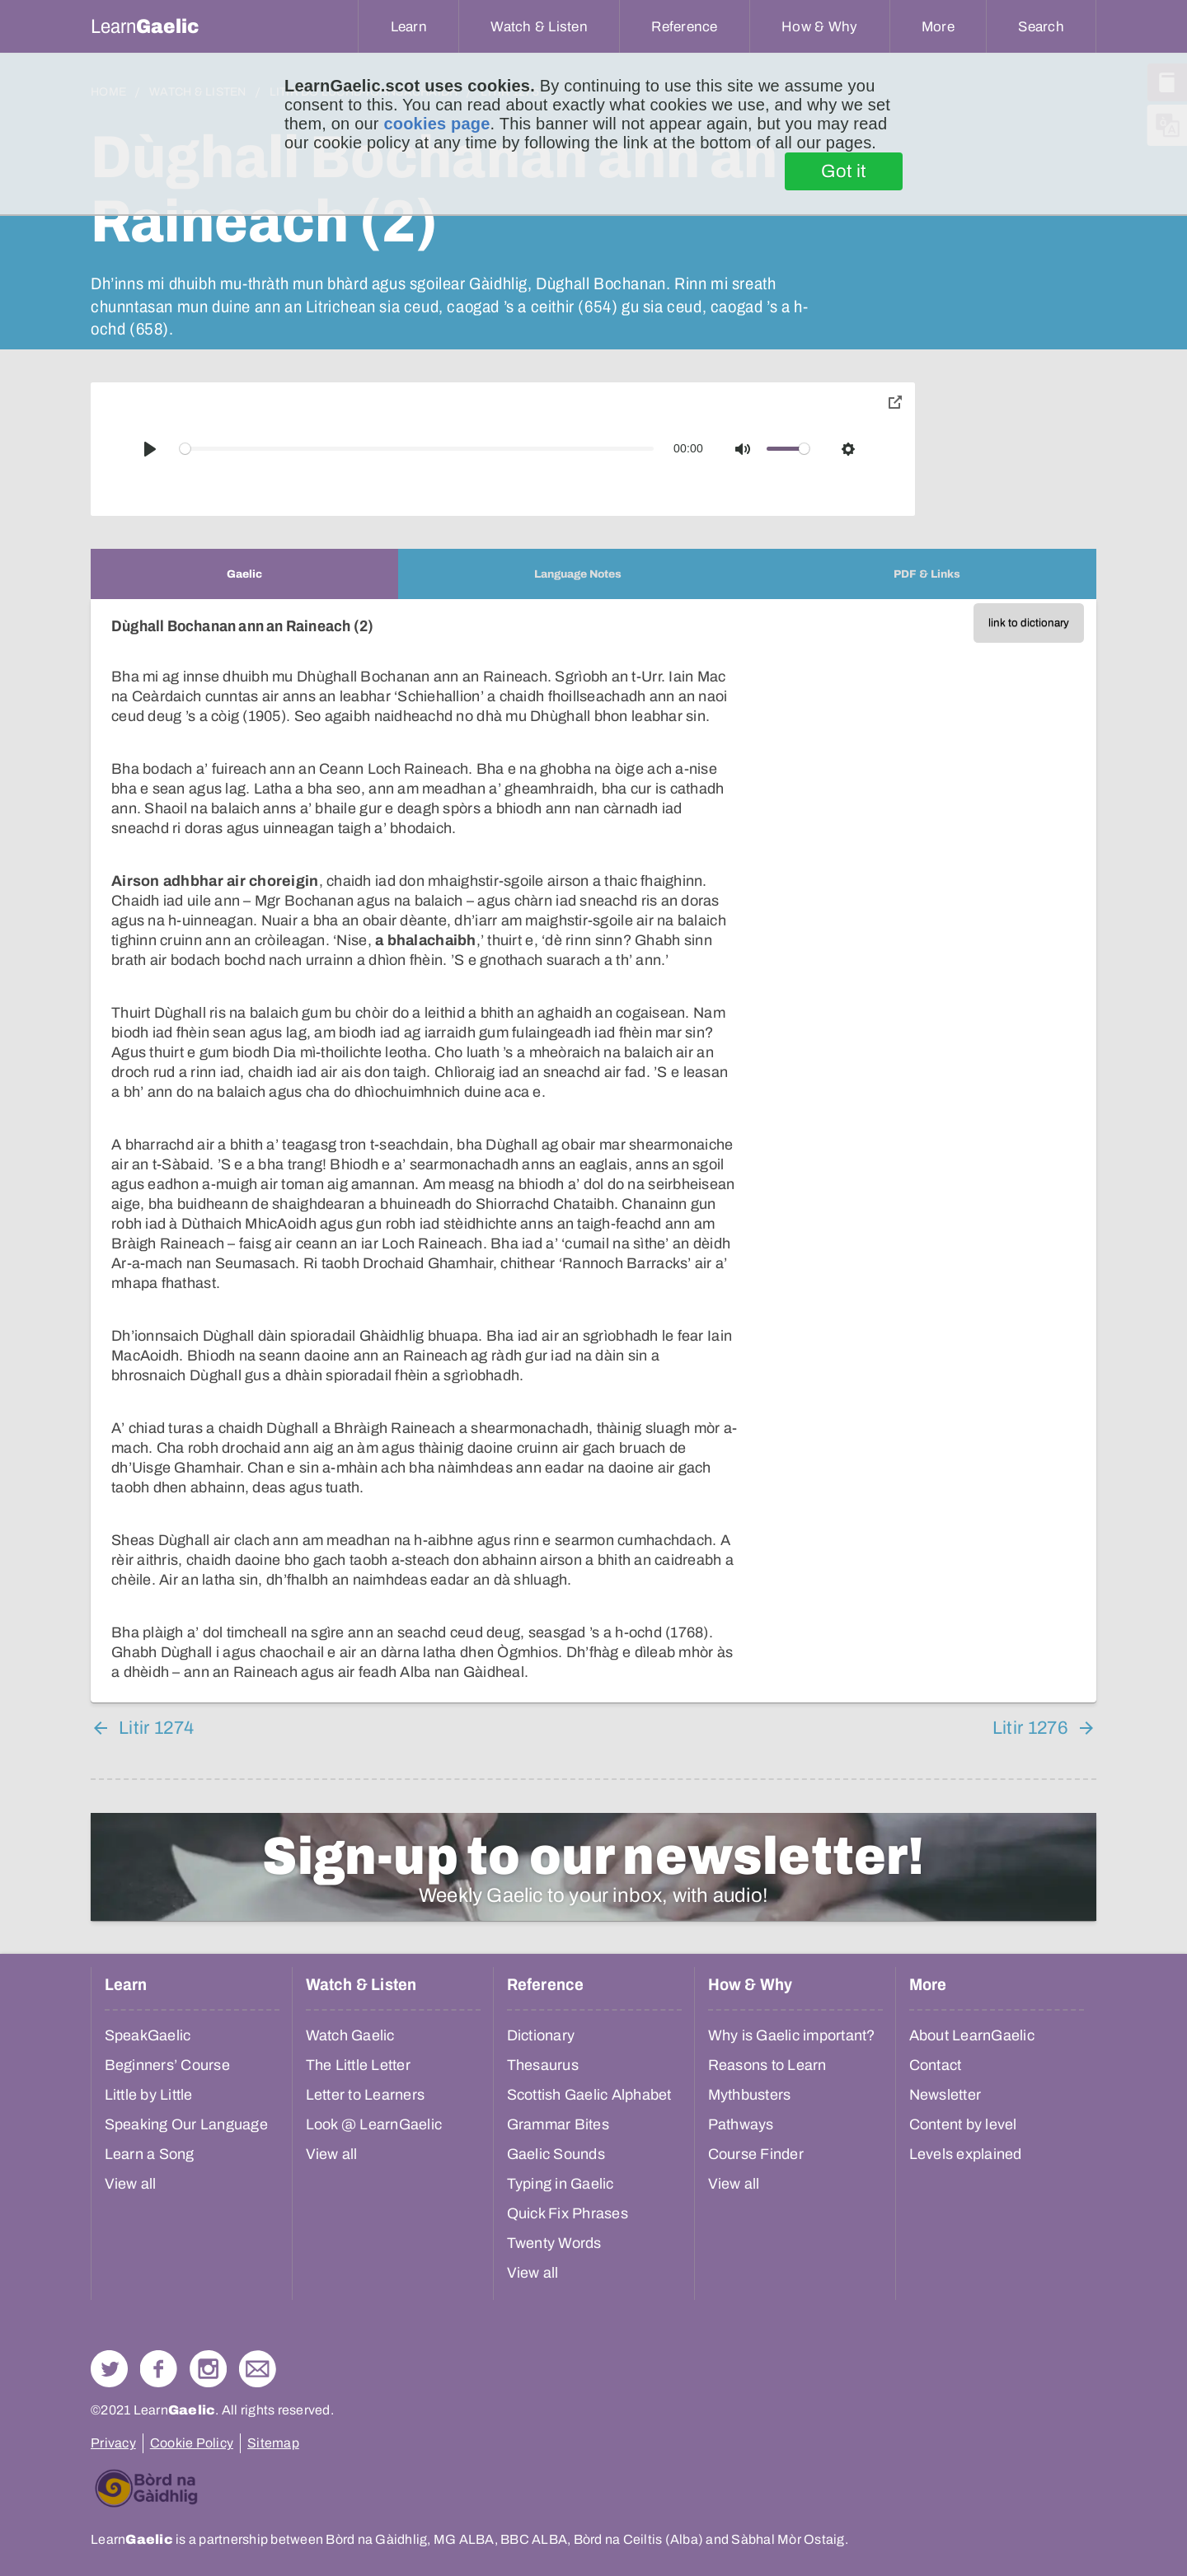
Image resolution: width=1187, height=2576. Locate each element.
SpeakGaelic (148, 2035)
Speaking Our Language (186, 2124)
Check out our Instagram (208, 2368)
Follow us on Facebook (158, 2368)
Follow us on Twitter (109, 2368)
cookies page (436, 124)
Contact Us (257, 2368)
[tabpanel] (593, 1151)
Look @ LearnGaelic (374, 2124)
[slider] (417, 449)
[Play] (150, 449)
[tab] (244, 574)
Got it (843, 171)
